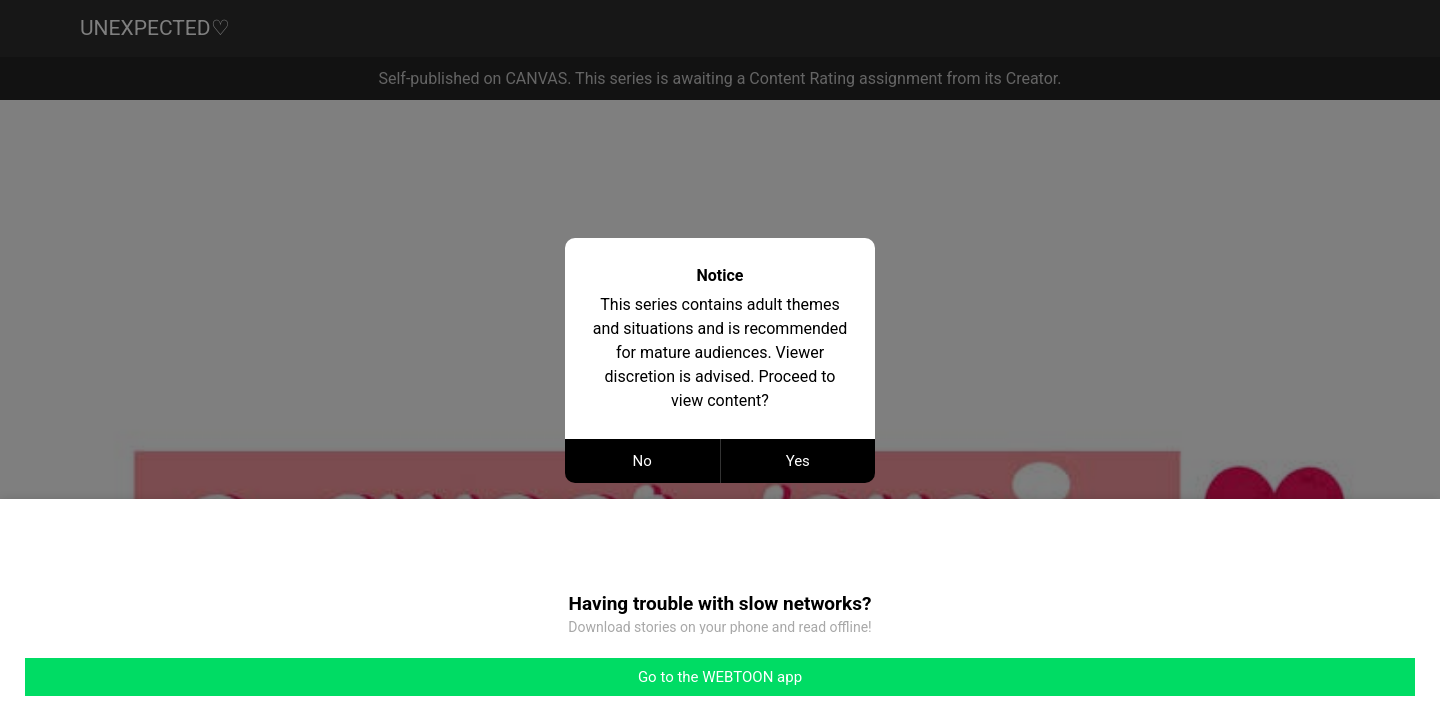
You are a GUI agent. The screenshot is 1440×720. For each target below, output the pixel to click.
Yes (798, 461)
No (642, 461)
